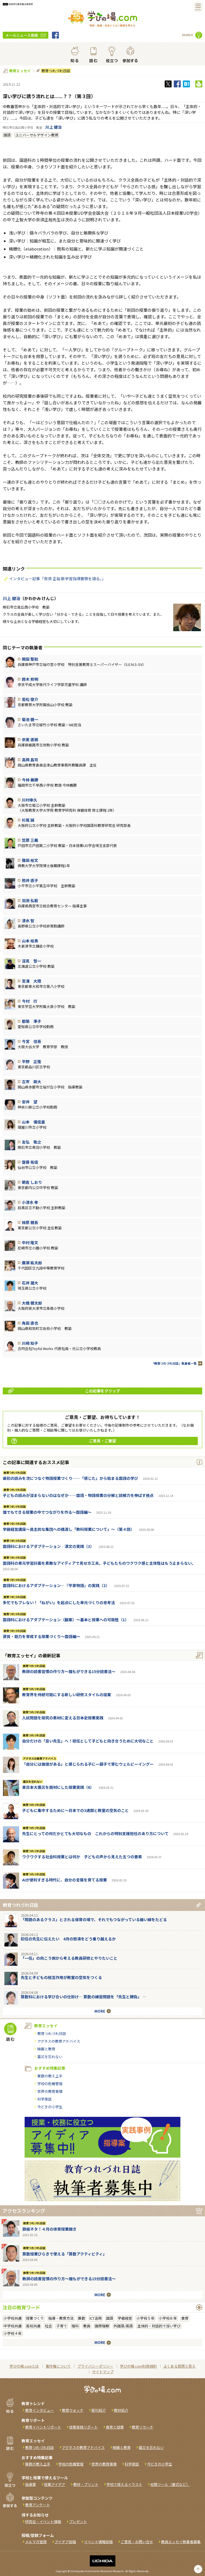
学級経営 (125, 2318)
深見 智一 (31, 961)
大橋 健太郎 (32, 1303)
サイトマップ (103, 2371)
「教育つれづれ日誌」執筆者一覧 (174, 1363)
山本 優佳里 (33, 1122)
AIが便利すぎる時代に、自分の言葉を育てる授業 (64, 1880)
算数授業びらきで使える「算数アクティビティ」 (64, 2254)
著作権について (58, 2366)
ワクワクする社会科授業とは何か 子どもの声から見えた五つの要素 (82, 1856)
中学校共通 (13, 2325)
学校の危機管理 (49, 2083)
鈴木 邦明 (30, 679)
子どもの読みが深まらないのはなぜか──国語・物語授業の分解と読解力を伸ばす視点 (78, 1495)
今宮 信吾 (31, 1041)
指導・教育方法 (60, 2318)
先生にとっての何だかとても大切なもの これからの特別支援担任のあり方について (95, 1833)
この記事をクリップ (64, 1391)
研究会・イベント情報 (43, 2521)
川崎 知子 (30, 1343)
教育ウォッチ (72, 2410)
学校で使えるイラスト (124, 2484)
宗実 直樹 (30, 739)
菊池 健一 (30, 719)
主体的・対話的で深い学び (158, 2325)
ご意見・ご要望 (63, 1441)
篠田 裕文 (30, 860)
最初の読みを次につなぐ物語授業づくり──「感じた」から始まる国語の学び (70, 1478)
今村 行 (29, 1001)
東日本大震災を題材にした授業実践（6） (58, 1787)
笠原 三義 (30, 840)
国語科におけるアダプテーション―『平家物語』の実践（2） (56, 1585)
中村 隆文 (30, 1242)
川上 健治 (53, 127)
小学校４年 (13, 2333)
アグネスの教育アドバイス (39, 1758)
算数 (81, 2318)
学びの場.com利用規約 (138, 2366)
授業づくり (35, 2318)
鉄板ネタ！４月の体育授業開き (49, 2229)
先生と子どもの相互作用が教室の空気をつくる (61, 1977)
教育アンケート (37, 2504)
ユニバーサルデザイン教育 (36, 135)
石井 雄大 (30, 1283)
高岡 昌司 (30, 759)
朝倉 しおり (32, 1182)
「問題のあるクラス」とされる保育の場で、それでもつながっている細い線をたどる (94, 1919)
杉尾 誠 (28, 820)
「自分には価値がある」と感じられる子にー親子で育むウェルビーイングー (88, 1764)
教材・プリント (85, 2484)
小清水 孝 (30, 1202)
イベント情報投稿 (98, 2541)
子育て (61, 2325)
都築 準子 (31, 1021)
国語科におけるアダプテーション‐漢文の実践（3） (48, 1546)
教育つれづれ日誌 (55, 70)
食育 (184, 2318)
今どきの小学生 (49, 2106)
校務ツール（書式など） (170, 2484)
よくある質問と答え (179, 2366)
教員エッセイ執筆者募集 (181, 2541)
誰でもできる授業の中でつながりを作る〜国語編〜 (47, 1512)
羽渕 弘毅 (30, 900)
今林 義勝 (30, 780)
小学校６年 (168, 2318)
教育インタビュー (39, 2410)
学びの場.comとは (24, 2366)
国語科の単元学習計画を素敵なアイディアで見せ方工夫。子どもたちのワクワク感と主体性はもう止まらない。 (99, 1563)
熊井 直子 (30, 880)
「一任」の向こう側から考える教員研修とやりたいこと (69, 1958)
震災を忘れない (32, 1782)
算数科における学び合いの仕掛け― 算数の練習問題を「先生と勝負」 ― (83, 1996)
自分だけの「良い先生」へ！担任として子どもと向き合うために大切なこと (88, 1741)
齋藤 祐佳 (30, 1162)
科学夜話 (44, 2099)
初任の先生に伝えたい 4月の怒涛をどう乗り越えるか (68, 1939)
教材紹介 (121, 2410)
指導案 (30, 2484)
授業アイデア (54, 2484)
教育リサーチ (142, 2427)
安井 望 (29, 1101)
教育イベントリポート (43, 2427)
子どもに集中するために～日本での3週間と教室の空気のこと (75, 1810)
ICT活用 (96, 2318)
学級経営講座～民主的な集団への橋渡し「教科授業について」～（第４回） (68, 1529)
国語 (7, 135)
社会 (48, 2325)
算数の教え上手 (49, 2075)
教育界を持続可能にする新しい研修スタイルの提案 (66, 1694)
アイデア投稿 (65, 2541)
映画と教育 (46, 2048)
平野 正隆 (31, 1061)
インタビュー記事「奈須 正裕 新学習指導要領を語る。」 (57, 578)
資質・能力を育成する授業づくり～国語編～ (41, 1636)
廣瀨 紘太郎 (32, 1262)
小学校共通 (13, 2318)
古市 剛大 (31, 1081)
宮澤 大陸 (31, 981)
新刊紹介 (98, 2410)
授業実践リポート (83, 2427)
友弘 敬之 (31, 1142)
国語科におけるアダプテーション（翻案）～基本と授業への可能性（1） (66, 1619)
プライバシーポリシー (95, 2366)
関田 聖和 (30, 659)
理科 (75, 2325)
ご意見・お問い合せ (137, 2541)
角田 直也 (30, 1323)
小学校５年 (145, 2318)
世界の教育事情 (49, 2091)
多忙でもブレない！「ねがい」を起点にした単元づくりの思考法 (59, 1602)
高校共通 (33, 2325)
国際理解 (102, 2325)
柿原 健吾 (30, 1222)
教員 (86, 2325)
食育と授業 (115, 2427)
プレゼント (78, 2521)
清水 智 (28, 920)
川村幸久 (29, 800)
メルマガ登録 (36, 2541)
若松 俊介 (30, 699)
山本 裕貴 (30, 940)
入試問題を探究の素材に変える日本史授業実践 (62, 1717)
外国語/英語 (123, 2325)
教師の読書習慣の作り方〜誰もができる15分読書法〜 (68, 1671)
